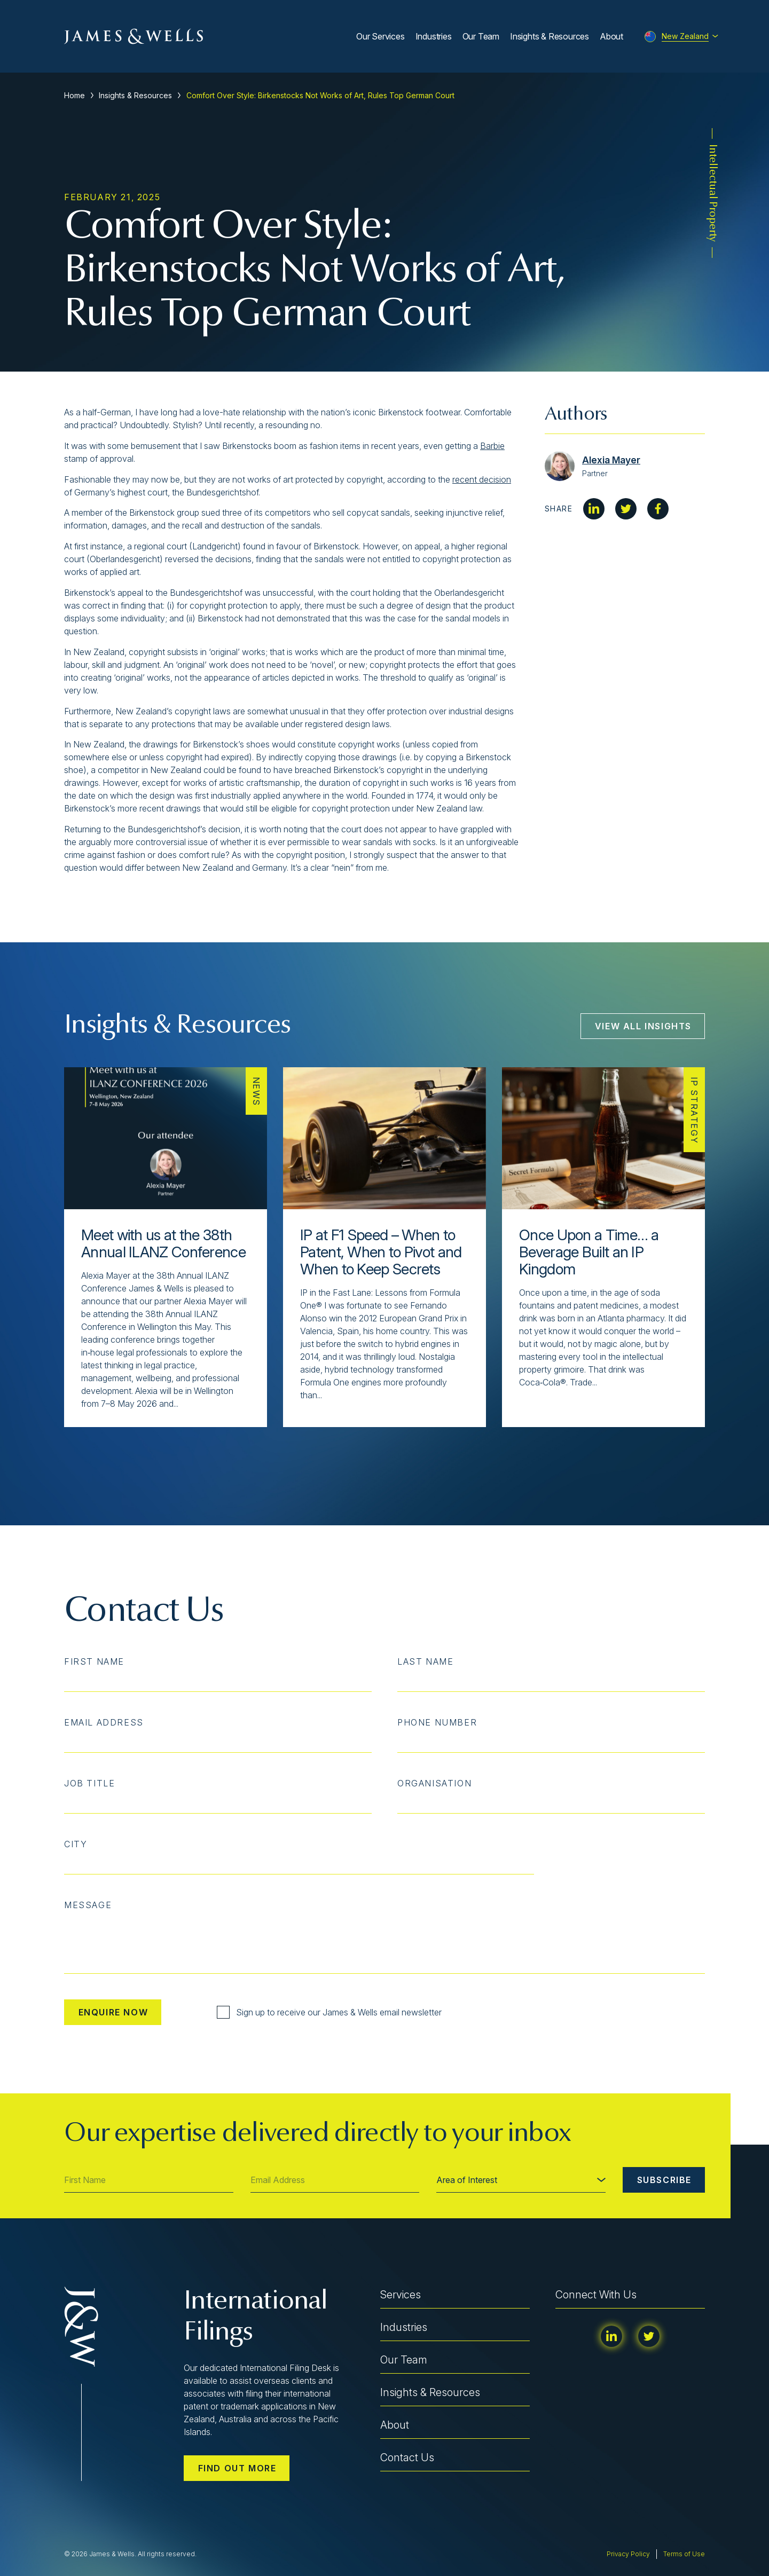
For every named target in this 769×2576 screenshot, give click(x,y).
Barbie (492, 445)
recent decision (481, 479)
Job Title (89, 1783)
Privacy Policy (628, 2554)
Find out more (237, 2468)
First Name (94, 1661)
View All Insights (643, 1026)
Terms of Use (684, 2554)
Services (400, 2294)
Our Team (480, 36)
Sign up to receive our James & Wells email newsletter (329, 2012)
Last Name (425, 1661)
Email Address (104, 1722)
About (611, 36)
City (75, 1844)
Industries (433, 36)
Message (88, 1905)
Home (74, 95)
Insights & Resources (549, 36)
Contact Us (407, 2457)
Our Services (380, 36)
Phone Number (437, 1722)
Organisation (434, 1783)
